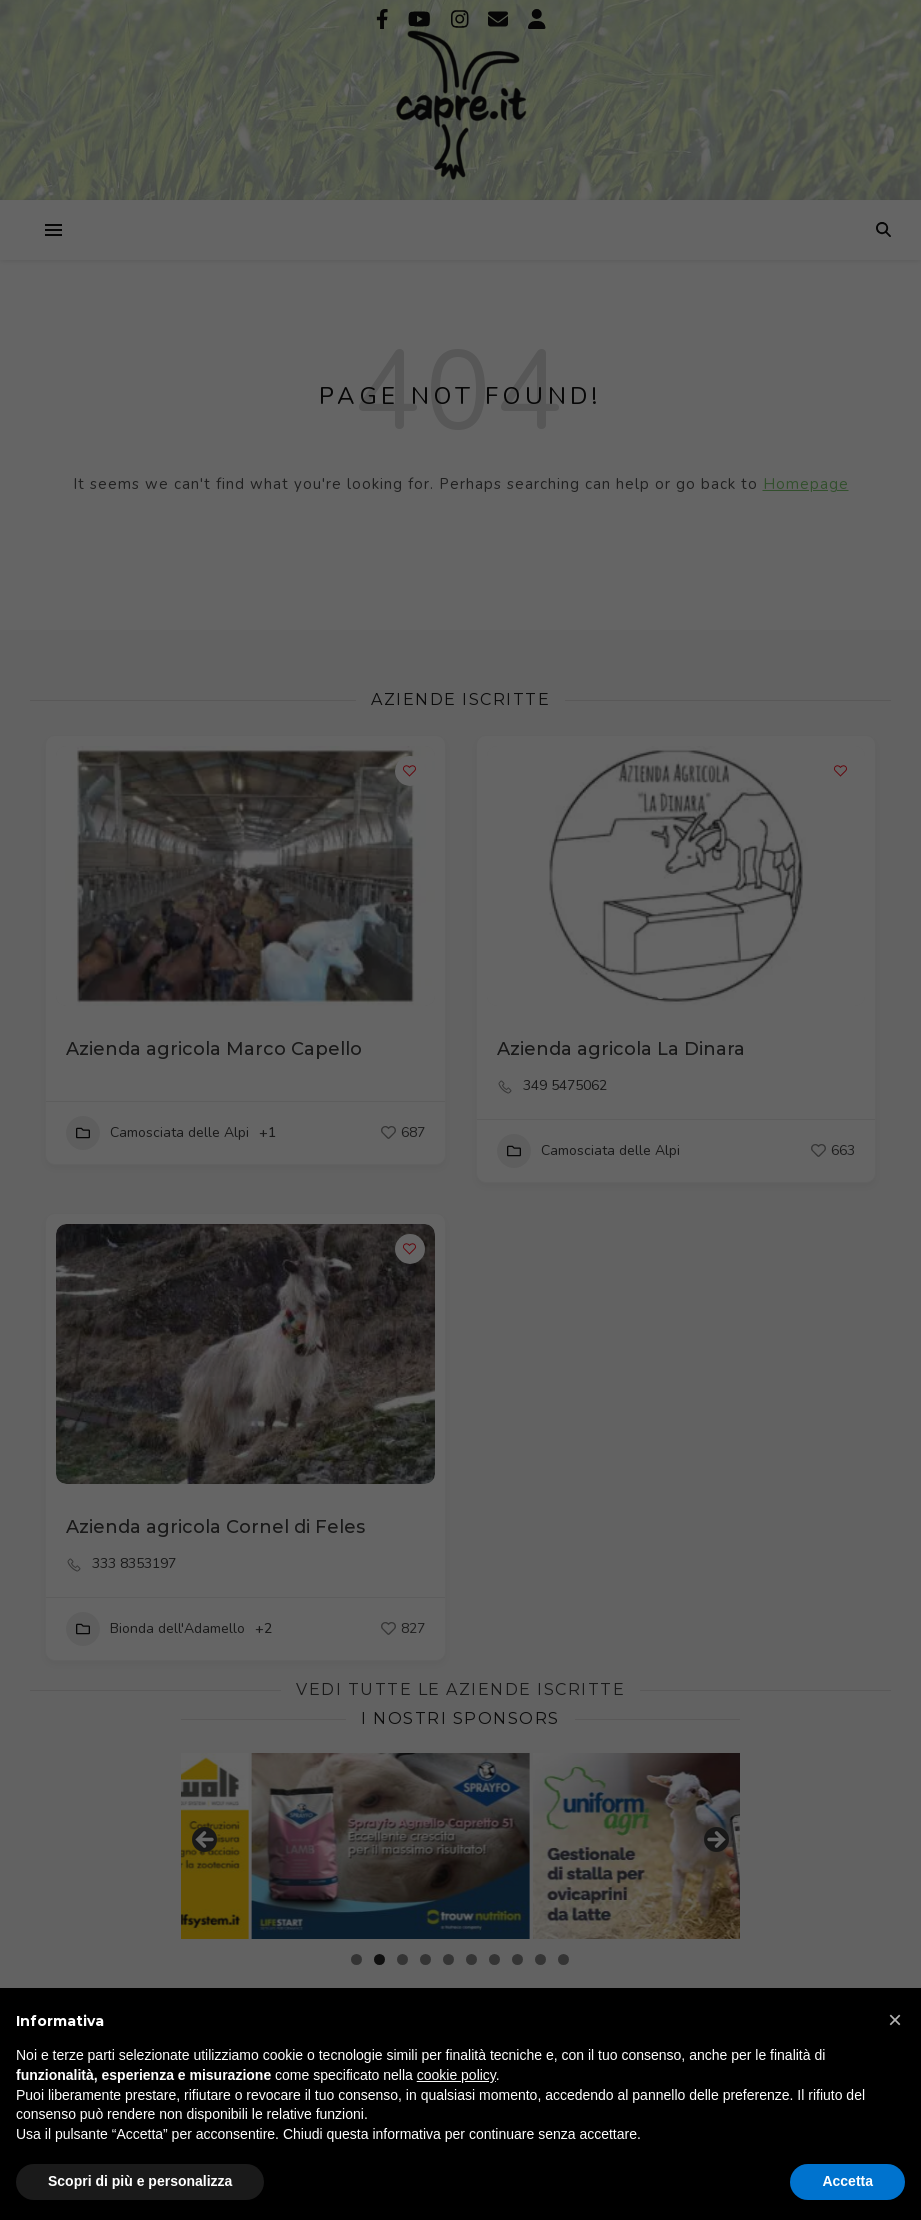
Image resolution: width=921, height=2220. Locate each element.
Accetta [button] (847, 2181)
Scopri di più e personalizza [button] (140, 2181)
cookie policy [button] (456, 2075)
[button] (895, 2020)
